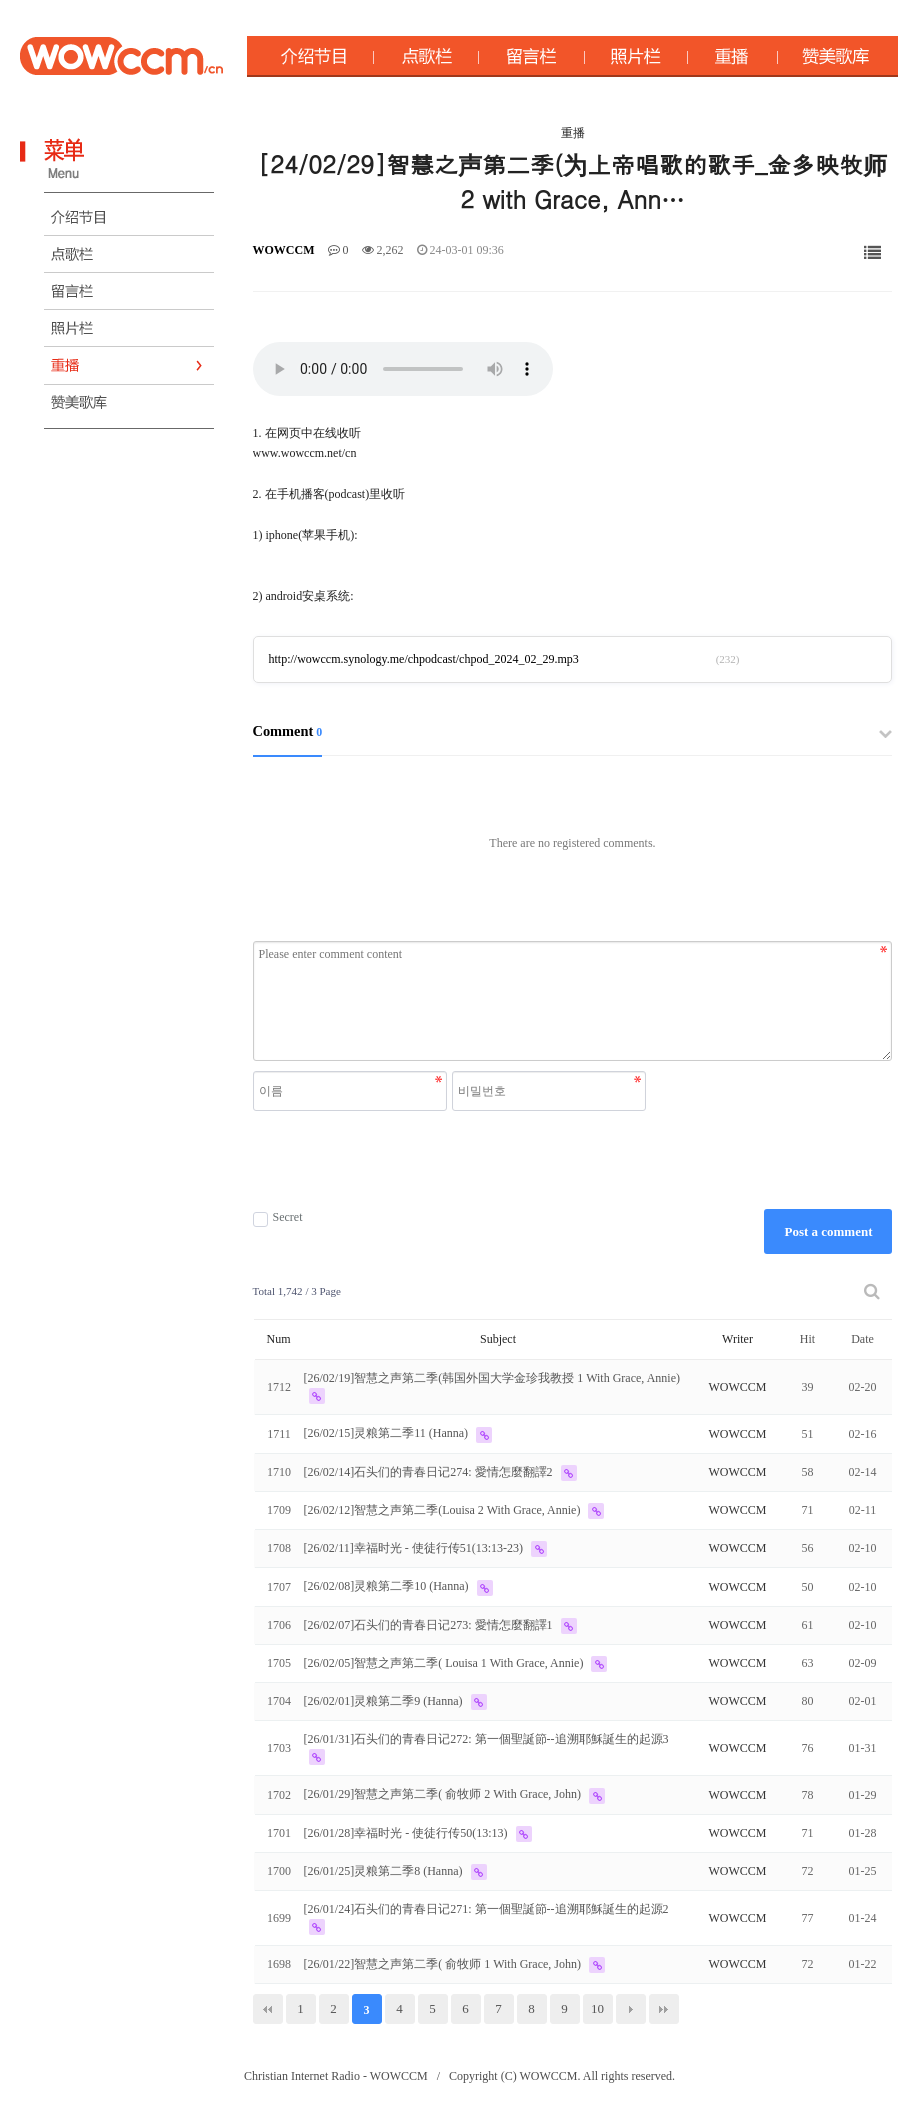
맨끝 (664, 2009)
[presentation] (452, 1160)
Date (862, 1339)
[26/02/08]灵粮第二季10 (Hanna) (388, 1586)
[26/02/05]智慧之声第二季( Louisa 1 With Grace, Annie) (445, 1663)
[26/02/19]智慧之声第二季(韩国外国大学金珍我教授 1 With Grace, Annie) (492, 1378)
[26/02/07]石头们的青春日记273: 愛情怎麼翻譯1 (430, 1625)
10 (597, 2008)
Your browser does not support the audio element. (403, 369)
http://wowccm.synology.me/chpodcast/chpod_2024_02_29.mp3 (424, 659)
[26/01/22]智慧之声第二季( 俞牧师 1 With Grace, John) (444, 1964)
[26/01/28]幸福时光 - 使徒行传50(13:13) (407, 1833)
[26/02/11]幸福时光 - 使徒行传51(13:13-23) (415, 1548)
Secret (278, 1217)
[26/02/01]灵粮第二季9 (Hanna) (385, 1701)
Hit (807, 1339)
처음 (268, 2009)
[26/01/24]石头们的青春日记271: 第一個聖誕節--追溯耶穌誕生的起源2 (486, 1909)
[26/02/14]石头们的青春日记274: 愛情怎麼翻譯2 (430, 1472)
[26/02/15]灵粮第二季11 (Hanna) (388, 1433)
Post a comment (828, 1231)
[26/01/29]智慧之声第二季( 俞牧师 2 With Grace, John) (444, 1794)
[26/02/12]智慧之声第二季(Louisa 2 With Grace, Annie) (444, 1510)
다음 (631, 2009)
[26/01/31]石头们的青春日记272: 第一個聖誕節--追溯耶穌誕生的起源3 (486, 1739)
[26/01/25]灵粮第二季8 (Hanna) (385, 1871)
